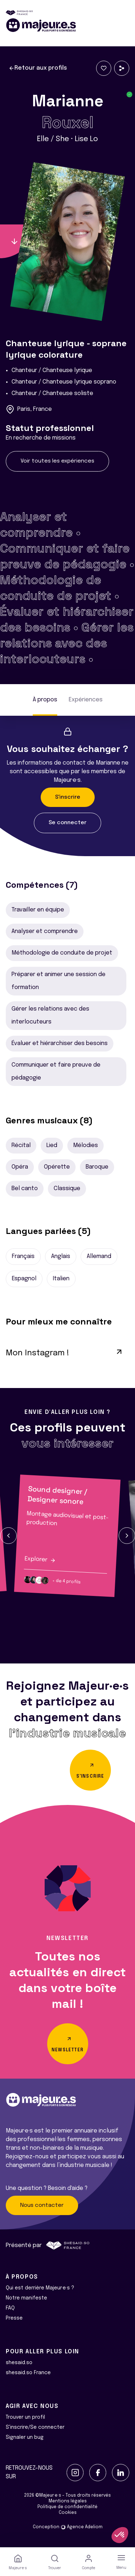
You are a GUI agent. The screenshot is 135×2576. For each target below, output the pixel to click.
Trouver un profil (25, 2417)
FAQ (10, 2308)
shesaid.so (19, 2362)
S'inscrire (67, 797)
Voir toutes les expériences (57, 461)
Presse (14, 2318)
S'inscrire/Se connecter (35, 2427)
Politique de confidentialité (67, 2507)
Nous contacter (42, 2205)
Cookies (68, 2513)
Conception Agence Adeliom (68, 2527)
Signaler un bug (25, 2437)
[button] (8, 1535)
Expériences (86, 700)
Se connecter (67, 823)
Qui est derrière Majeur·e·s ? (40, 2287)
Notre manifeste (26, 2298)
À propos (45, 700)
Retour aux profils (38, 68)
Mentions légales (68, 2501)
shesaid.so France (28, 2372)
